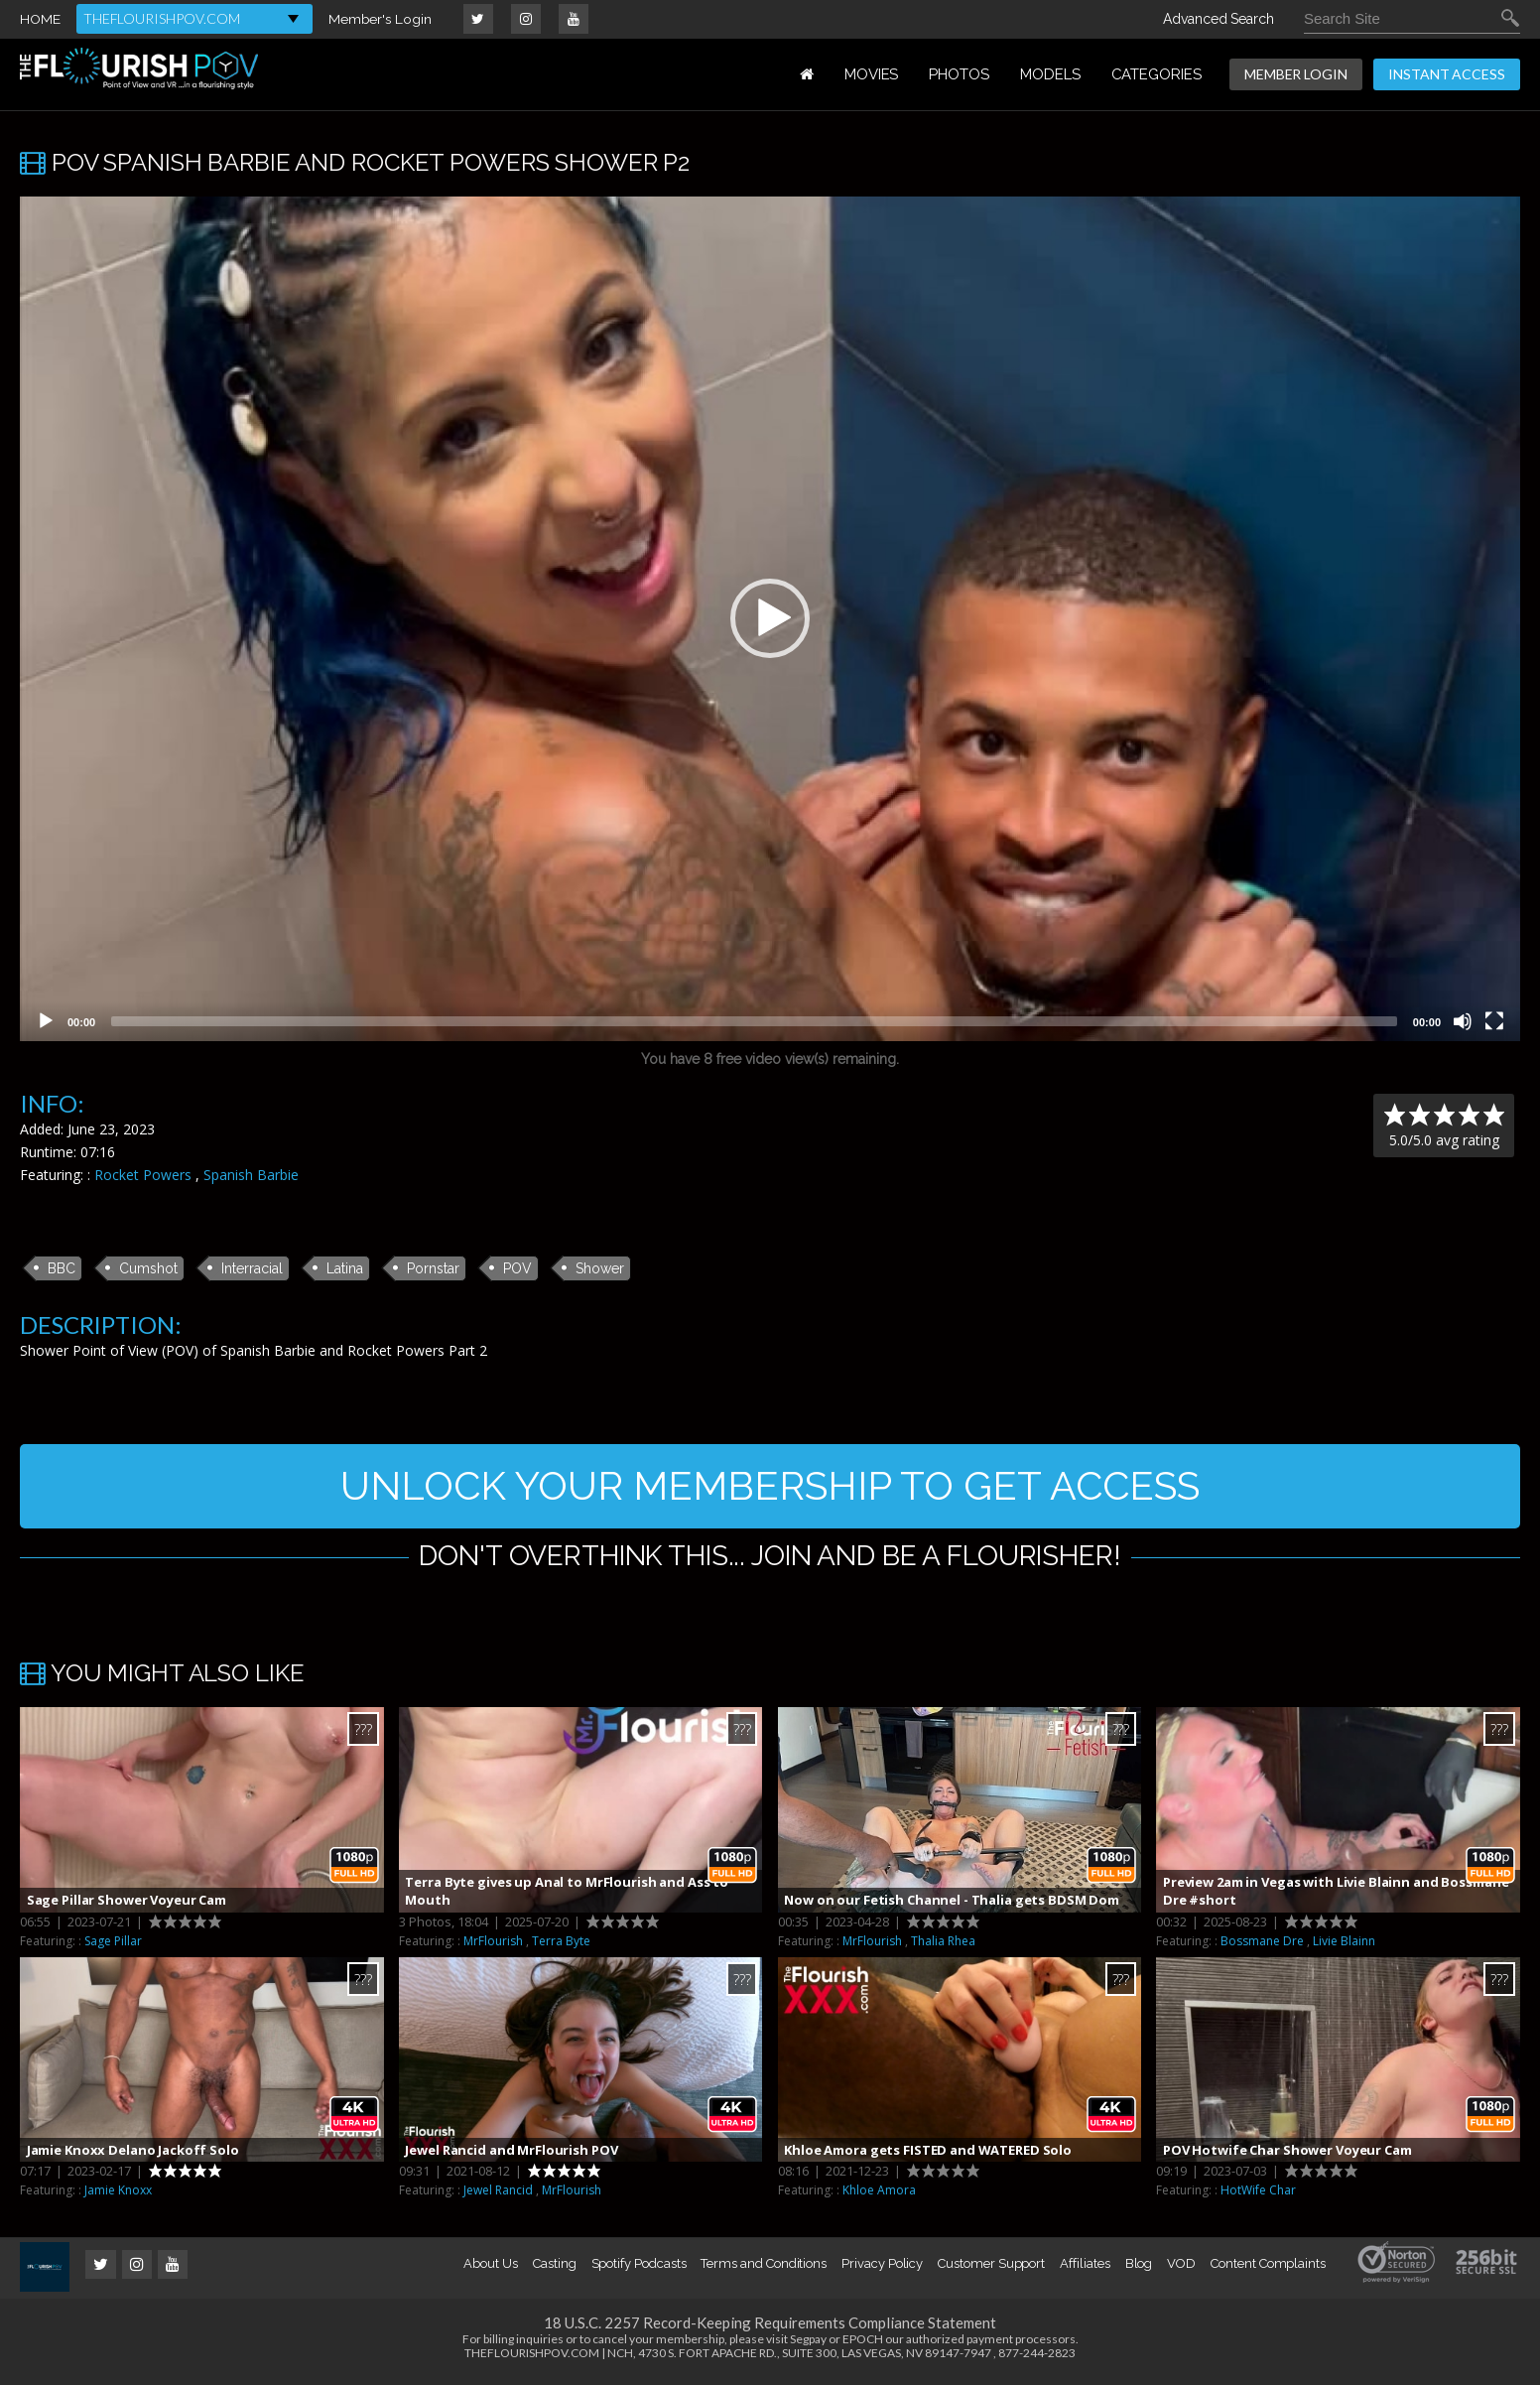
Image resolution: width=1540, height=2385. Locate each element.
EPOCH (862, 2343)
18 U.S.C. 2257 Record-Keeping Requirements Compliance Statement (770, 2327)
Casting (555, 2268)
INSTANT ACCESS (1446, 74)
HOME (40, 19)
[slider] (754, 1021)
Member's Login (380, 19)
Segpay (808, 2343)
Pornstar (433, 1268)
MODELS (1050, 74)
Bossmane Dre (1262, 1945)
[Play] (46, 1021)
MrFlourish (493, 1945)
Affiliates (1084, 2268)
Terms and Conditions (764, 2268)
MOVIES (871, 74)
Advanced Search (1218, 19)
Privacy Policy (882, 2268)
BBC (61, 1268)
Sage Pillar (113, 1945)
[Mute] (1463, 1021)
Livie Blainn (1344, 1945)
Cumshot (148, 1268)
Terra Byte (561, 1945)
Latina (344, 1268)
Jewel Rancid (498, 2195)
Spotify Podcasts (639, 2268)
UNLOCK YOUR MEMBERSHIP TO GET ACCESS (770, 1488)
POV (517, 1268)
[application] (770, 619)
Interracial (252, 1268)
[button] (770, 618)
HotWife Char (1258, 2195)
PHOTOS (959, 74)
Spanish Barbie (251, 1174)
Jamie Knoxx (118, 2195)
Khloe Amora (879, 2195)
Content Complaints (1268, 2268)
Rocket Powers (143, 1174)
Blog (1139, 2268)
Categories (1156, 74)
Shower (600, 1268)
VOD (1181, 2268)
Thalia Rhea (943, 1945)
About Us (490, 2268)
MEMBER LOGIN (1296, 74)
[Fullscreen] (1494, 1021)
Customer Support (991, 2268)
